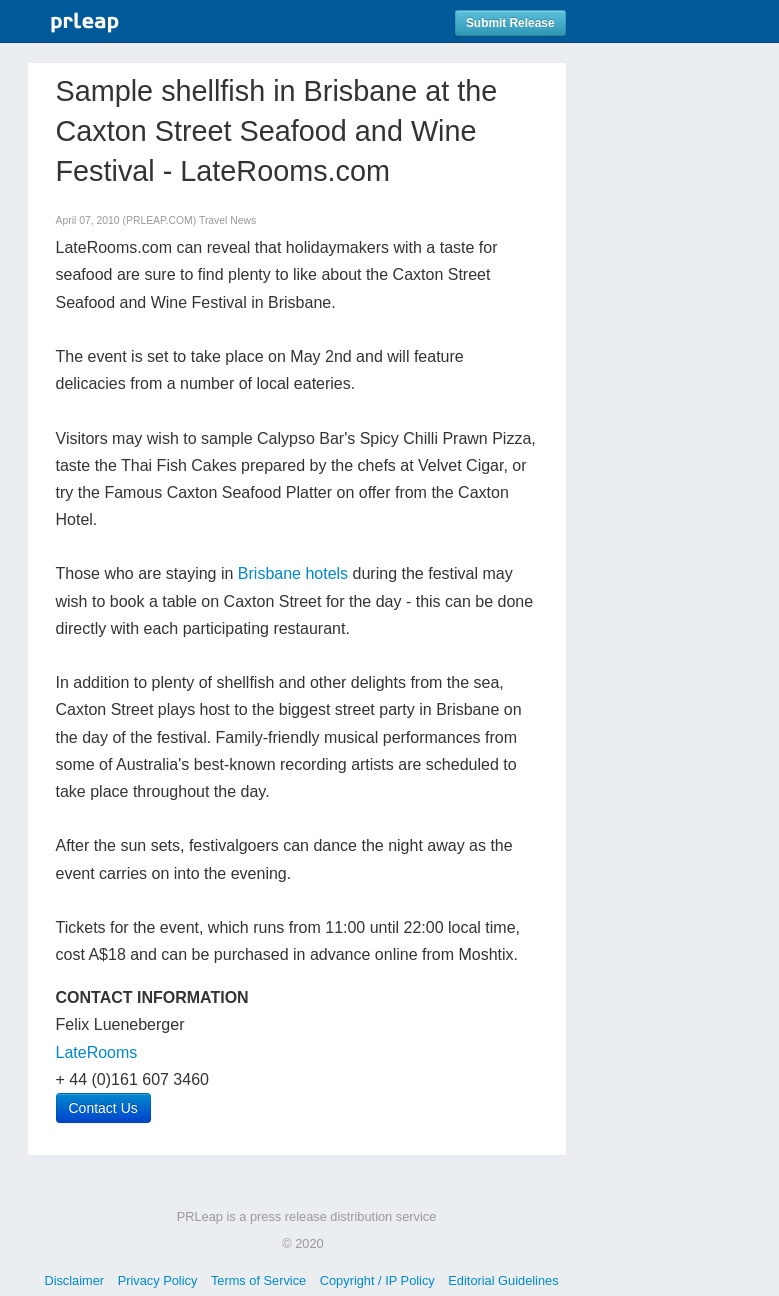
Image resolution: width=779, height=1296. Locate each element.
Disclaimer (74, 1280)
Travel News (227, 220)
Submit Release (510, 23)
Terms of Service (258, 1280)
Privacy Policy (158, 1280)
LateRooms (97, 1052)
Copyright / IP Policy (377, 1280)
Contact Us (103, 1108)
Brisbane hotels (293, 573)
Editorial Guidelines (503, 1280)
